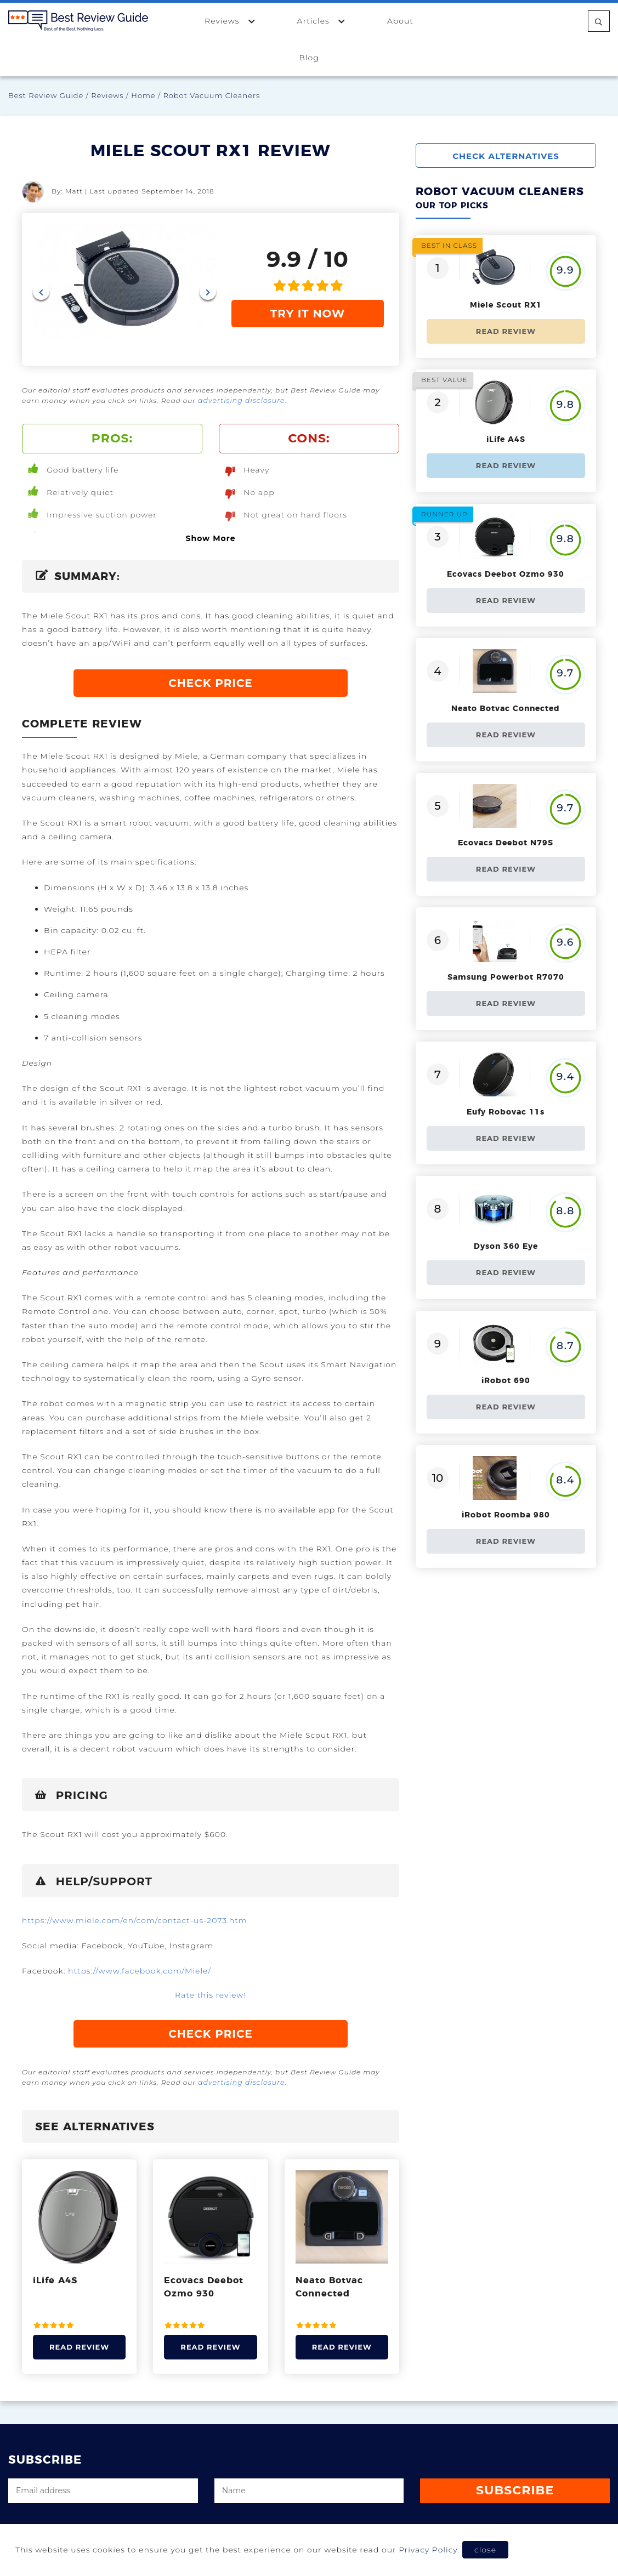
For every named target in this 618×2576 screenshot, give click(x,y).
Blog (309, 57)
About (400, 21)
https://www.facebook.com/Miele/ (139, 1970)
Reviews (230, 20)
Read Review (79, 2344)
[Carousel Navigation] (124, 291)
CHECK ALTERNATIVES (513, 156)
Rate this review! (210, 1994)
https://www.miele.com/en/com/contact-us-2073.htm (134, 1919)
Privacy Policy (428, 2550)
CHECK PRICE (210, 682)
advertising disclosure (239, 400)
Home (143, 95)
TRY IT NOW (307, 313)
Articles (322, 20)
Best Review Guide (45, 95)
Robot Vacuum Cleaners (211, 95)
